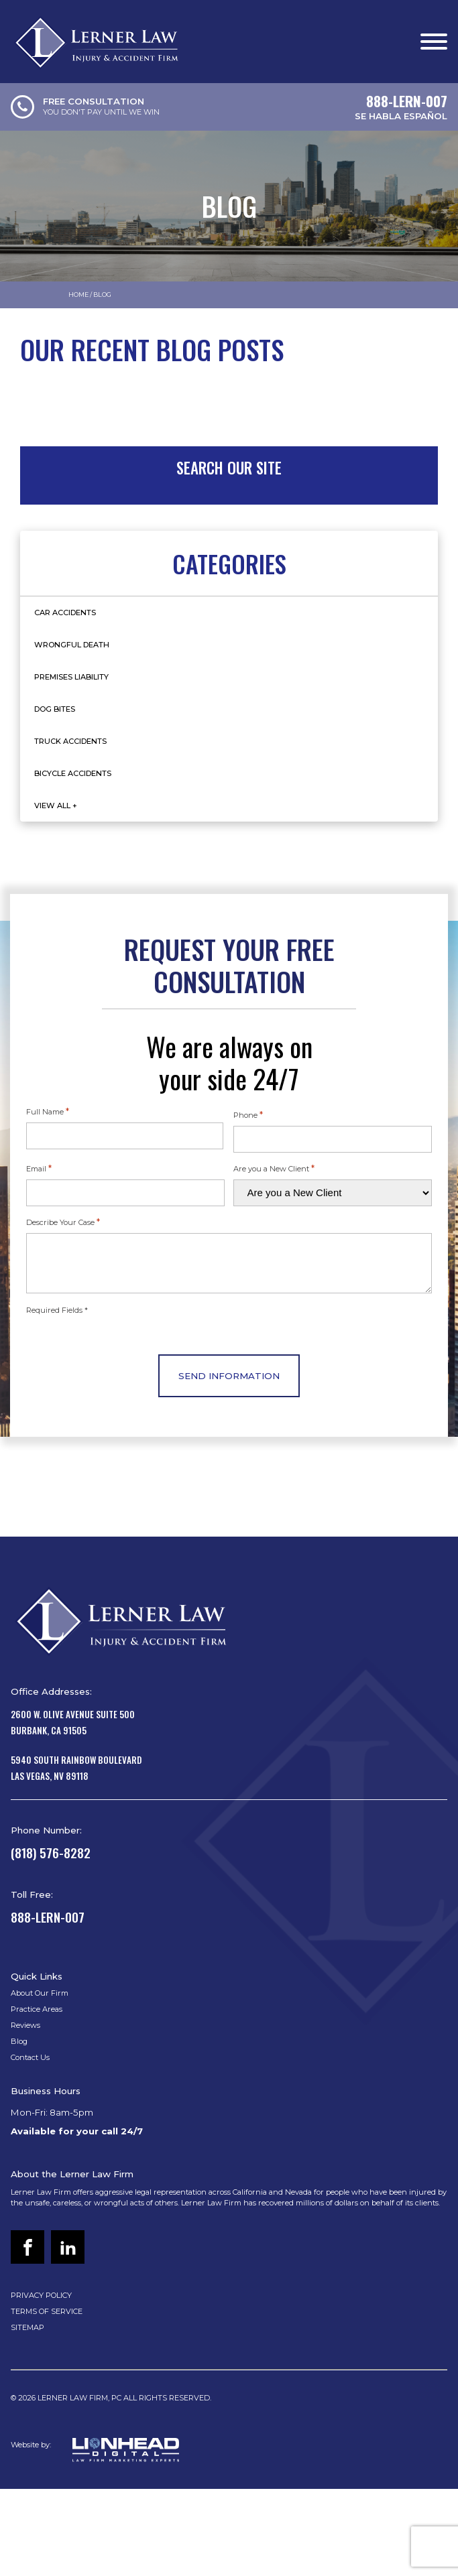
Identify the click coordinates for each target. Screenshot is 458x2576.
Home (78, 294)
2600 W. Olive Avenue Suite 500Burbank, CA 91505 (73, 1722)
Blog (19, 2041)
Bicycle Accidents (72, 773)
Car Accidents (65, 612)
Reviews (25, 2025)
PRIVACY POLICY (41, 2295)
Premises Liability (71, 677)
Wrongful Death (71, 644)
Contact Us (30, 2057)
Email (39, 1168)
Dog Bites (54, 709)
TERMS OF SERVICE (46, 2311)
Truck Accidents (70, 741)
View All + (55, 805)
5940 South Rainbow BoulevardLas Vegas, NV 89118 (76, 1768)
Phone (248, 1114)
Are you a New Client (273, 1168)
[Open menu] (433, 42)
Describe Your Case (63, 1221)
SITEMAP (27, 2327)
